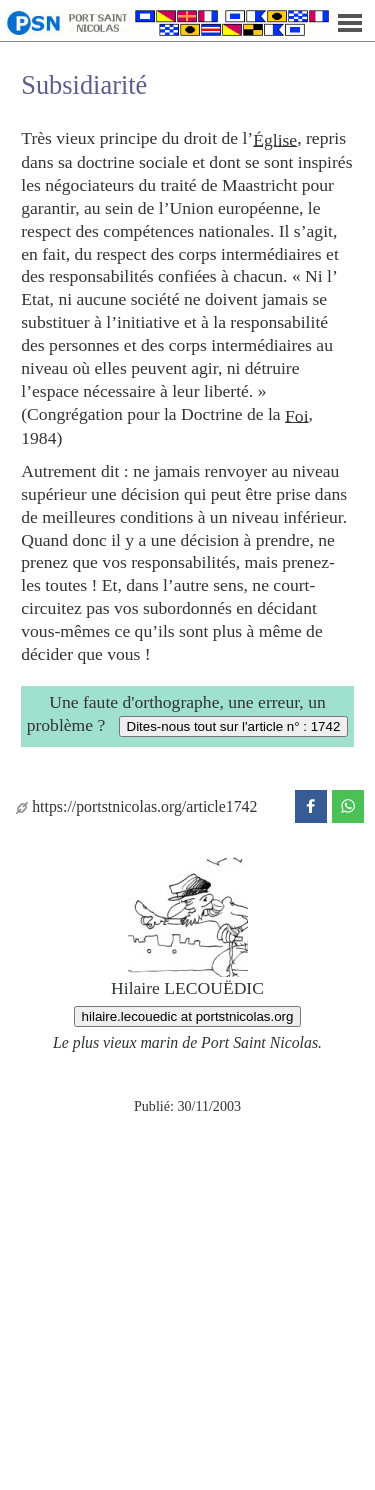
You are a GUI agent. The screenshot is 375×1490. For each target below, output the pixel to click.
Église (275, 139)
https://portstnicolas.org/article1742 (136, 806)
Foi (296, 415)
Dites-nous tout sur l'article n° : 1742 (234, 726)
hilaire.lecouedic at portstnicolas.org (188, 1016)
